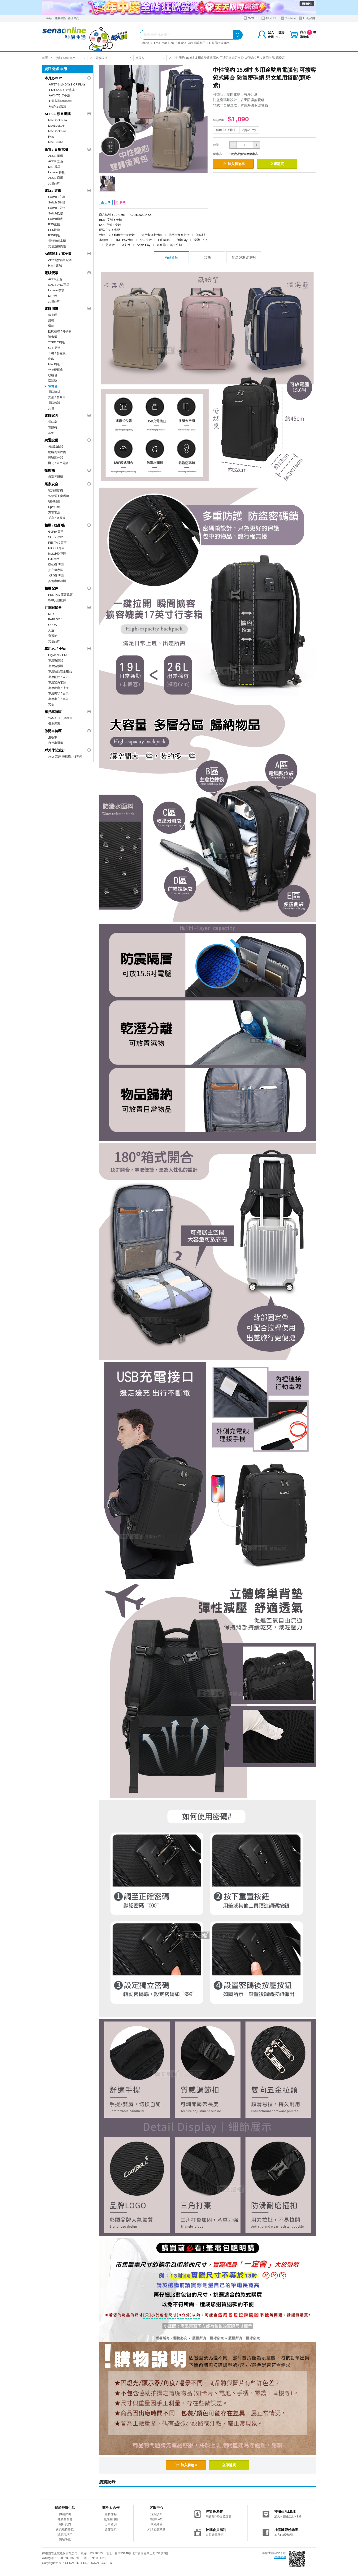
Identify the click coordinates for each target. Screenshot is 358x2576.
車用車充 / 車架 (58, 699)
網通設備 (51, 440)
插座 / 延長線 (57, 518)
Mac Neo (168, 42)
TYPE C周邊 (56, 342)
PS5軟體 (54, 230)
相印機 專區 (56, 575)
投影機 (50, 470)
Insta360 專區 (57, 553)
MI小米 (52, 295)
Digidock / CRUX (59, 655)
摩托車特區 (53, 712)
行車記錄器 (53, 607)
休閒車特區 (53, 731)
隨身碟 (52, 315)
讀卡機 (52, 337)
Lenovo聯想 (56, 290)
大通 (51, 630)
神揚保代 (73, 18)
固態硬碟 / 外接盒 (59, 331)
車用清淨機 (55, 666)
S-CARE (251, 18)
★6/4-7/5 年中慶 (59, 95)
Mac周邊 (54, 364)
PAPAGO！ (55, 619)
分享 (106, 204)
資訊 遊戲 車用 (66, 58)
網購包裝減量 (156, 2531)
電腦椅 (52, 427)
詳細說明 (280, 2558)
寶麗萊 (52, 636)
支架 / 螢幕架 (57, 397)
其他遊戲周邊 (57, 246)
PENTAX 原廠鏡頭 (60, 594)
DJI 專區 (53, 559)
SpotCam (54, 507)
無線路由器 (55, 446)
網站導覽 (65, 2541)
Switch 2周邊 (56, 208)
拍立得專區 (55, 570)
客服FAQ (156, 2521)
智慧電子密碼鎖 (58, 496)
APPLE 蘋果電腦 (58, 114)
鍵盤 (51, 320)
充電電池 (54, 512)
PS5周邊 (54, 235)
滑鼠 (51, 326)
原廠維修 (156, 2526)
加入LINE (269, 18)
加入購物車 (236, 164)
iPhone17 (146, 42)
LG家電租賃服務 (218, 42)
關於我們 (65, 2526)
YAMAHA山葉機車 (60, 718)
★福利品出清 (57, 106)
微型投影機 (55, 476)
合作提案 (111, 2531)
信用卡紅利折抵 (226, 130)
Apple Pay (249, 130)
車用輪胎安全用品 (60, 671)
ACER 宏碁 (55, 161)
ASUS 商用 (55, 177)
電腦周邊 (102, 58)
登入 (271, 32)
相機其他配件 (57, 600)
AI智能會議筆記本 (60, 260)
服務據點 (60, 18)
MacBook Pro (57, 131)
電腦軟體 (54, 402)
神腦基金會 (65, 2521)
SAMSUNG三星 (58, 284)
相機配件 (51, 588)
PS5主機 (54, 224)
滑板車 (52, 737)
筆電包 (139, 58)
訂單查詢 (111, 2526)
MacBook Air (56, 125)
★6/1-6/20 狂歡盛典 (61, 90)
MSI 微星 (54, 166)
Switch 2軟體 (56, 202)
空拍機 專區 (56, 564)
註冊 (281, 32)
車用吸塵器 (55, 660)
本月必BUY (53, 78)
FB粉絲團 (307, 18)
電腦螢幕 (51, 273)
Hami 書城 (55, 265)
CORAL (53, 625)
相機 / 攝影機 (55, 525)
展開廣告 (306, 3)
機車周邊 (54, 723)
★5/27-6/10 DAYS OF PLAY (67, 84)
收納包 (52, 375)
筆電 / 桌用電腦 (56, 149)
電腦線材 (54, 391)
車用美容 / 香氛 (58, 693)
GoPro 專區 (55, 531)
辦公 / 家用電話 (58, 463)
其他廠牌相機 (57, 581)
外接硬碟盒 (55, 369)
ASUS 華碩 (55, 155)
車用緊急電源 (57, 682)
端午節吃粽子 (197, 42)
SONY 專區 (55, 537)
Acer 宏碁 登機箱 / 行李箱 (65, 756)
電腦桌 (52, 422)
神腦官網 (65, 2515)
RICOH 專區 (56, 548)
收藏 (120, 204)
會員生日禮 (110, 2521)
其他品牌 (54, 183)
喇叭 (51, 358)
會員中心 (276, 37)
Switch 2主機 (56, 197)
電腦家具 (51, 415)
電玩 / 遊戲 (53, 190)
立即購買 (284, 164)
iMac (51, 136)
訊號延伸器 (55, 457)
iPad (157, 42)
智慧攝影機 (55, 490)
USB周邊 (54, 348)
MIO (51, 614)
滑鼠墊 (52, 380)
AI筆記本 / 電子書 (58, 254)
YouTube (288, 18)
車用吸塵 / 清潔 (58, 688)
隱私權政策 (65, 2536)
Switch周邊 (55, 219)
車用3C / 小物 (55, 649)
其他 (51, 408)
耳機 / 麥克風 (57, 353)
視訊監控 (54, 501)
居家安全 (51, 484)
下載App (48, 18)
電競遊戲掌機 (57, 241)
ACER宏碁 (55, 279)
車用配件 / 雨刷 (58, 677)
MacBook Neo (57, 120)
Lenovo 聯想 (56, 172)
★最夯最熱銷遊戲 (60, 101)
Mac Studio (55, 142)
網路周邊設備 (57, 452)
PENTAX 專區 (57, 542)
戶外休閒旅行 (55, 750)
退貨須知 (156, 2515)
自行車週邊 (55, 743)
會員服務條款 (65, 2531)
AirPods (181, 42)
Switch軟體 (55, 213)
